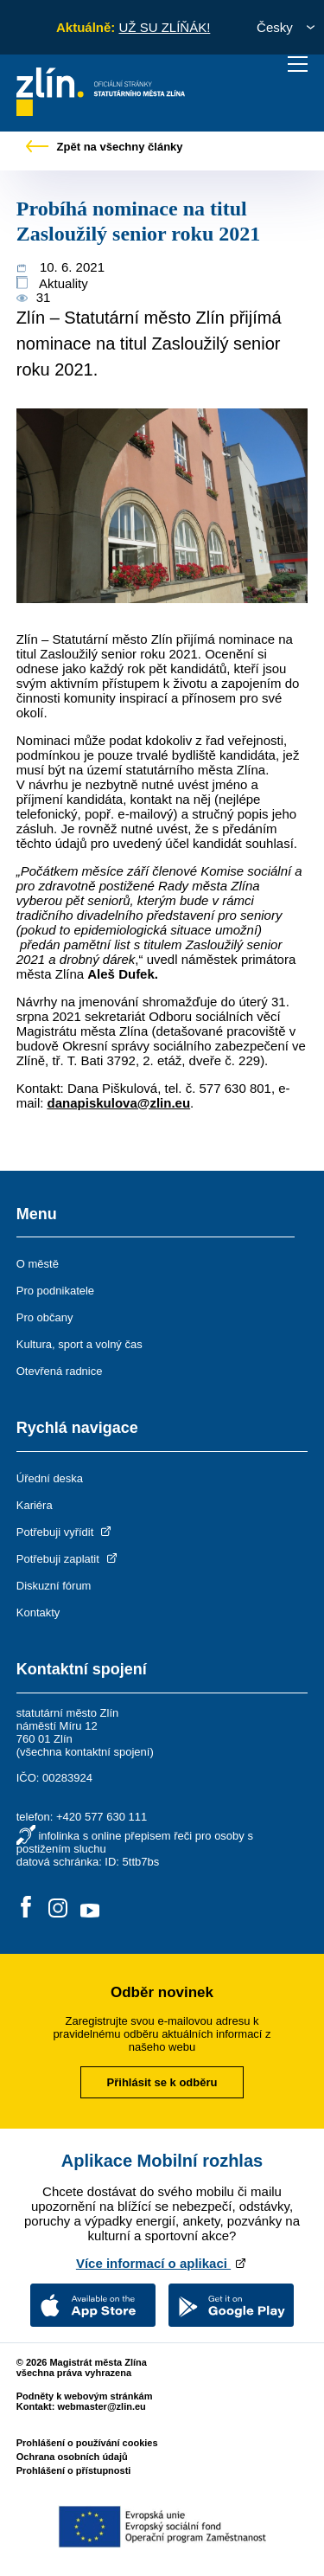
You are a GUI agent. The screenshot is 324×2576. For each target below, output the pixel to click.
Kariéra (34, 1505)
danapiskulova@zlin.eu (119, 1102)
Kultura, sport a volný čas (79, 1344)
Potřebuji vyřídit (65, 1532)
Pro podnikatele (55, 1290)
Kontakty (38, 1612)
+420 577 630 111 (101, 1816)
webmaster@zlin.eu (101, 2406)
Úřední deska (49, 1478)
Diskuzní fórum (54, 1585)
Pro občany (44, 1317)
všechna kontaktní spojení (84, 1751)
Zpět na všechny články (104, 146)
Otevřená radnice (59, 1371)
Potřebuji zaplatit (68, 1558)
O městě (37, 1263)
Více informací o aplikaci (162, 2263)
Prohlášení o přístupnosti (73, 2470)
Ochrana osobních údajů (72, 2456)
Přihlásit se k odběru (162, 2082)
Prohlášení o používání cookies (87, 2443)
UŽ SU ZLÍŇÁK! (164, 27)
